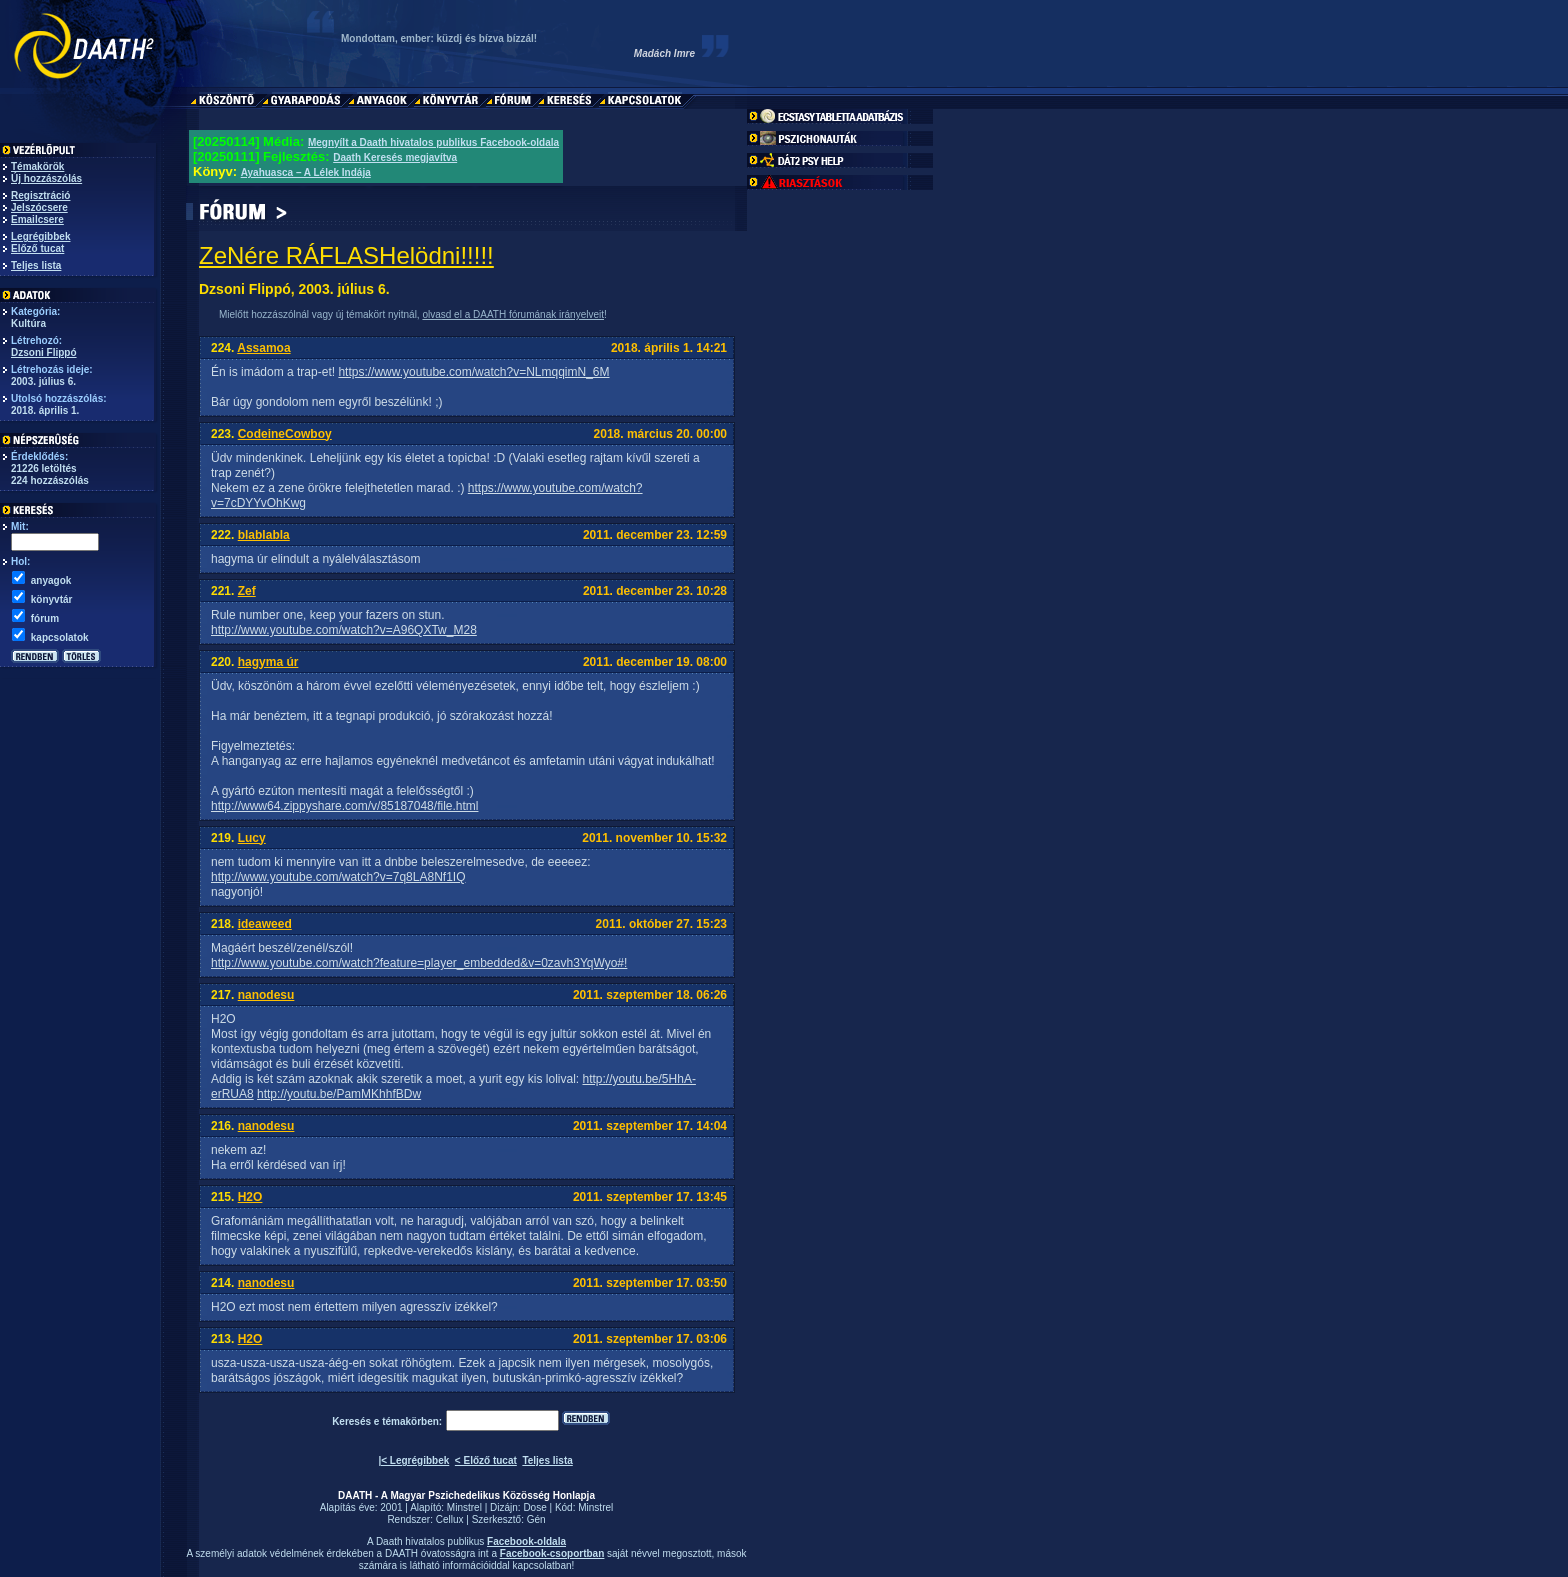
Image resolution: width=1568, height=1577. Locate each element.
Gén (536, 1519)
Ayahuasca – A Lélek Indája (306, 172)
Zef (247, 591)
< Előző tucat (486, 1460)
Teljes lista (36, 265)
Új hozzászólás (46, 178)
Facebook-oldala (526, 1541)
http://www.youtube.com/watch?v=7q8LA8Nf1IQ (338, 877)
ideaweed (265, 924)
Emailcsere (37, 219)
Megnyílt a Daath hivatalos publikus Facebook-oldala (433, 142)
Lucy (252, 838)
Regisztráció (40, 195)
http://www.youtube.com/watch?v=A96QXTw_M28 (344, 630)
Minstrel (464, 1507)
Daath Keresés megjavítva (395, 157)
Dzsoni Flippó (44, 352)
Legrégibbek (40, 236)
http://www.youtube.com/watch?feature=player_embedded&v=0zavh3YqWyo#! (419, 963)
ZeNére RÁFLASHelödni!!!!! (346, 255)
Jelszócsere (39, 207)
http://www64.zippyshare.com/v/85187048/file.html (344, 806)
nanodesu (266, 995)
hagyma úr (268, 662)
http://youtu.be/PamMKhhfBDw (339, 1094)
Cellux (450, 1519)
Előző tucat (37, 248)
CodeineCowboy (285, 434)
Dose (534, 1507)
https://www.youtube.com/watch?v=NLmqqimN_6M (473, 372)
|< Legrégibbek (413, 1460)
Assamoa (263, 348)
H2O (250, 1197)
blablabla (264, 535)
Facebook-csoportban (552, 1553)
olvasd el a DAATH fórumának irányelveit (513, 314)
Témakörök (37, 166)
